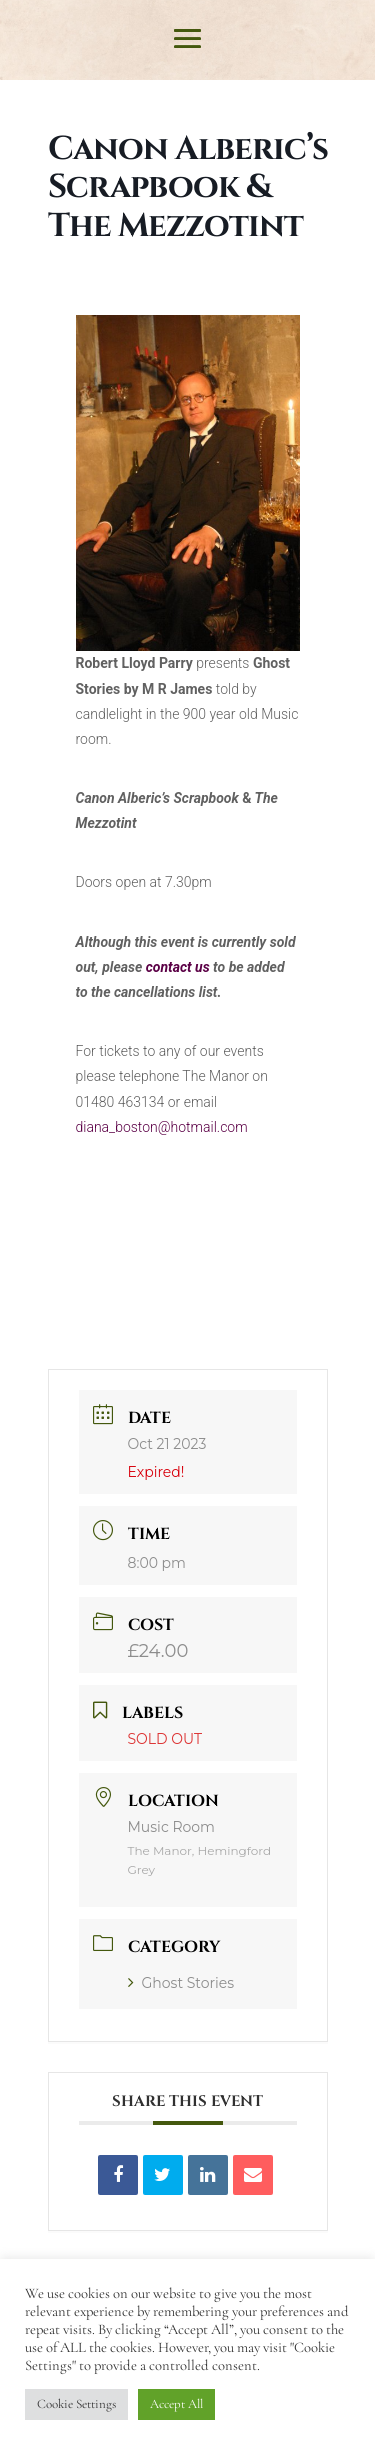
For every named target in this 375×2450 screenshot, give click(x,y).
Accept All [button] (176, 2404)
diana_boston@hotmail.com (162, 1127)
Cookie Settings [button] (76, 2404)
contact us (178, 967)
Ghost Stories (181, 1983)
